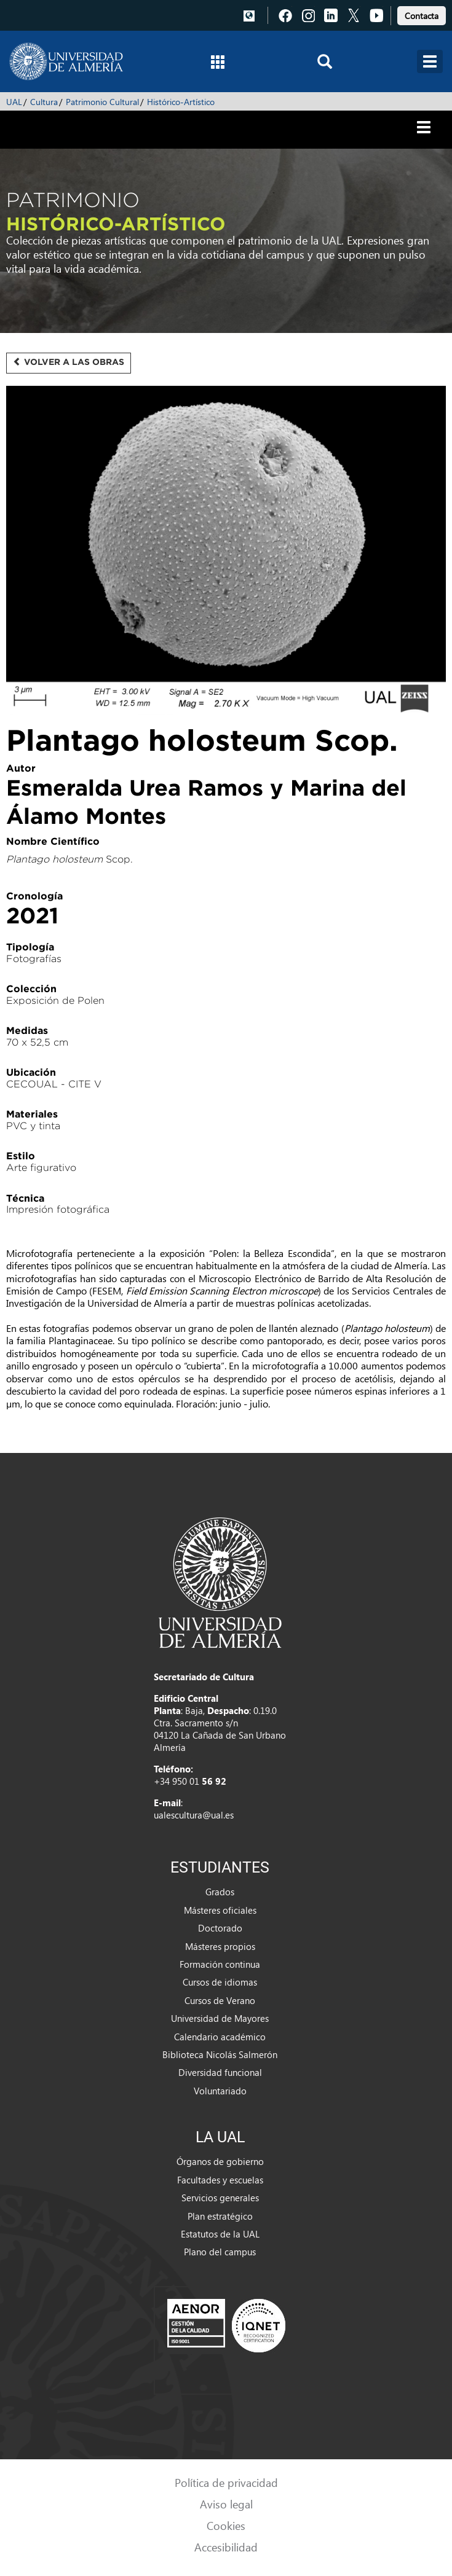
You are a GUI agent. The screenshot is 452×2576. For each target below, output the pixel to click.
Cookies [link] (226, 2525)
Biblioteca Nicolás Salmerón (219, 2054)
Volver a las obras (68, 362)
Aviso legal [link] (226, 2503)
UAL (14, 102)
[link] (421, 14)
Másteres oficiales (220, 1910)
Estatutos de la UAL (220, 2234)
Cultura (44, 102)
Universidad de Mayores (220, 2018)
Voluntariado (220, 2091)
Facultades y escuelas (220, 2180)
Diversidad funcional (220, 2072)
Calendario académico (220, 2036)
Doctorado (220, 1928)
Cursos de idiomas (220, 1982)
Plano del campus (220, 2251)
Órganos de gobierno (220, 2161)
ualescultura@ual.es (194, 1815)
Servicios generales (220, 2197)
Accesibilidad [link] (226, 2546)
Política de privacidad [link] (226, 2482)
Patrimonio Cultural (102, 102)
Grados (219, 1891)
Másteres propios (220, 1946)
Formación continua (220, 1964)
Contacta (421, 16)
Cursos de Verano (219, 2000)
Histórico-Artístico (181, 102)
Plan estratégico (220, 2216)
